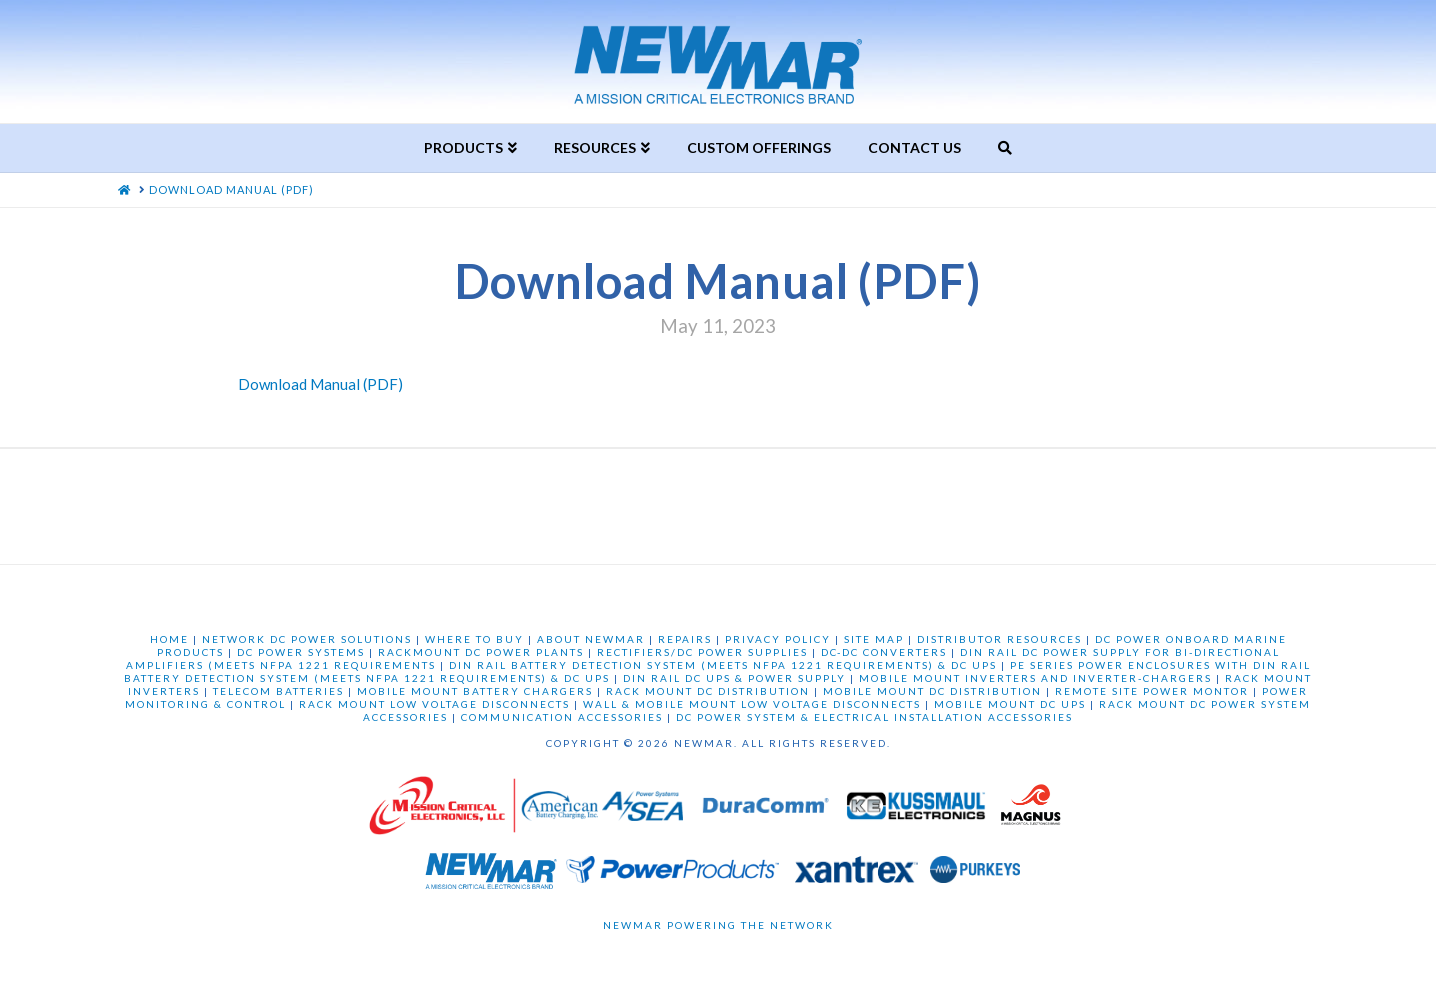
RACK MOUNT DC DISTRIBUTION (708, 691)
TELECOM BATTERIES (278, 691)
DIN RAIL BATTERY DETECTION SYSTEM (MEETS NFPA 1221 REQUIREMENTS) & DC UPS (723, 665)
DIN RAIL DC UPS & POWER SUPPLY (734, 678)
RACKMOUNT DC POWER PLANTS (481, 652)
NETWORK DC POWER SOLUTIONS (307, 639)
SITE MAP (874, 639)
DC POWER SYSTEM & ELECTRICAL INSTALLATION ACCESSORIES (874, 717)
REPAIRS (685, 639)
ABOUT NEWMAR (591, 639)
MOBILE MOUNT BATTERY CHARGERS (475, 691)
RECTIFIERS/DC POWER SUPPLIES (702, 652)
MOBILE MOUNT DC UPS (1010, 704)
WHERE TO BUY (474, 639)
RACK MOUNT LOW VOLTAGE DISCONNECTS (434, 704)
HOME (169, 639)
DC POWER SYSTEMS (301, 652)
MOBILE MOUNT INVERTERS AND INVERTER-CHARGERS (1035, 678)
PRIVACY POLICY (778, 639)
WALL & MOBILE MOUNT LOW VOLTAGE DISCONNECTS (752, 704)
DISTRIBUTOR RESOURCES (999, 639)
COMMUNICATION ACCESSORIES (562, 717)
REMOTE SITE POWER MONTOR (1152, 691)
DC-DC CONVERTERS (884, 652)
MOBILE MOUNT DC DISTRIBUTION (932, 691)
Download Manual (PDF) (320, 384)
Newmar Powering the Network (718, 925)
